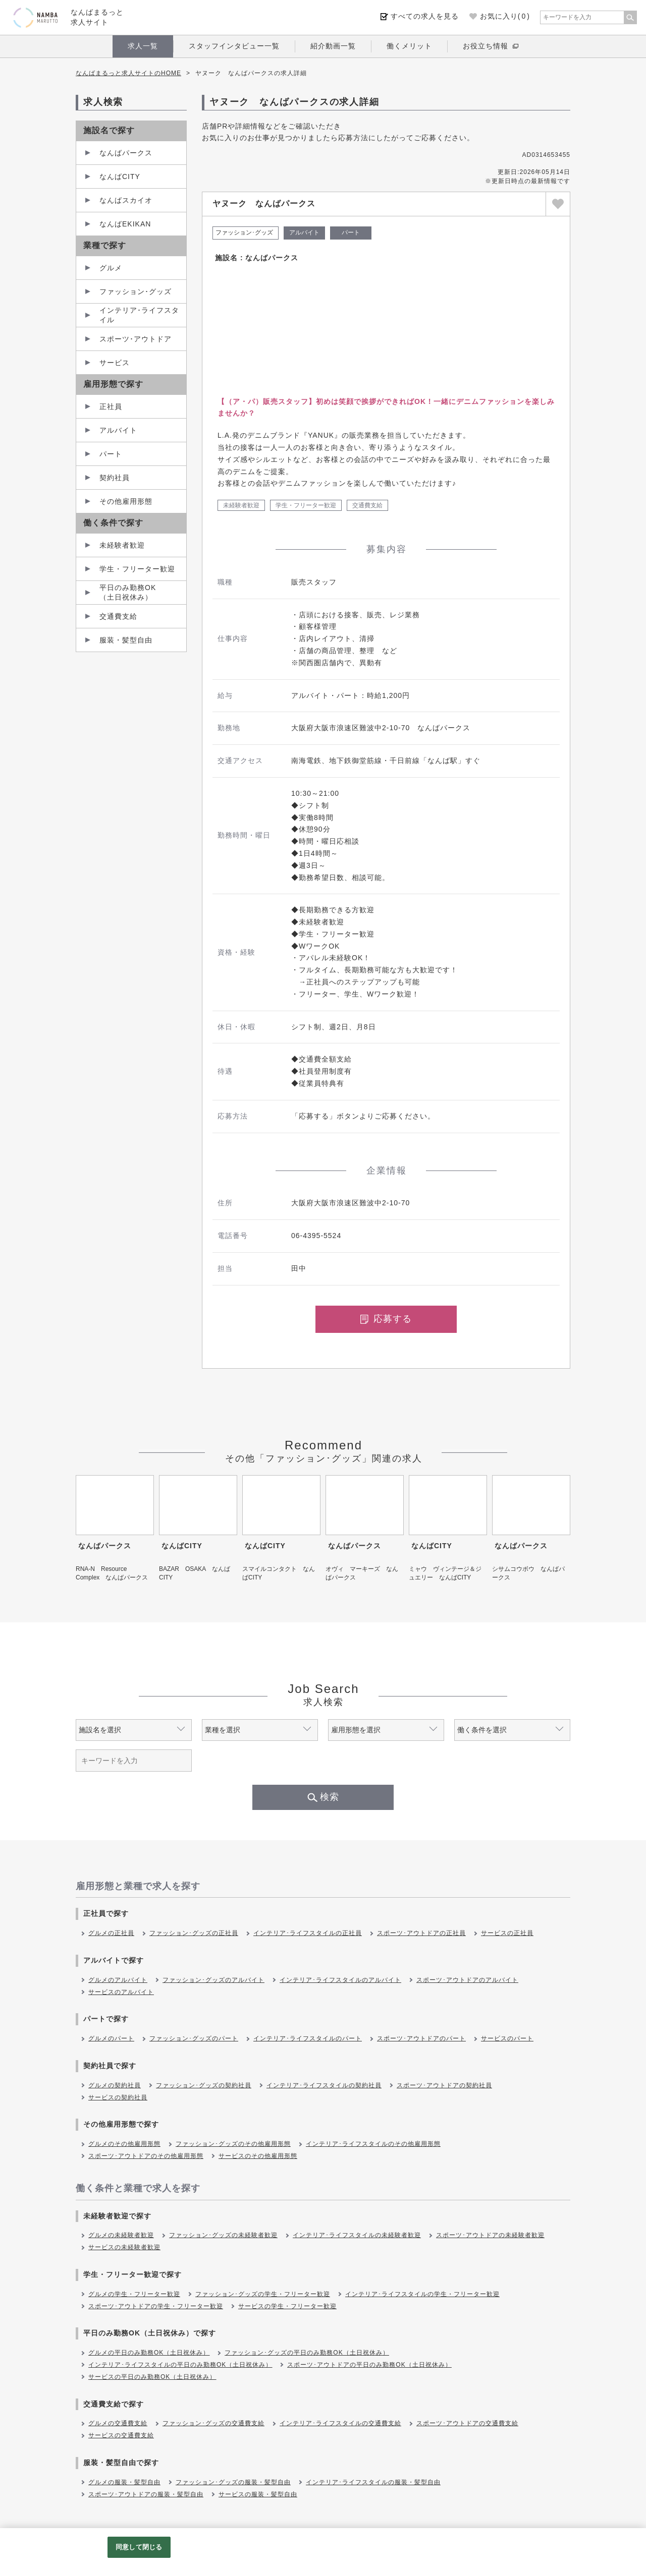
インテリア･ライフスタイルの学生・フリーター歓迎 (422, 2294)
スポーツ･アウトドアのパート (421, 2038)
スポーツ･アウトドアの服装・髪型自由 (145, 2494)
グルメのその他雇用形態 (124, 2143)
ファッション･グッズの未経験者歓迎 (223, 2235)
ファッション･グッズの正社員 (193, 1933)
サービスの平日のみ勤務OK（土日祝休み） (152, 2376)
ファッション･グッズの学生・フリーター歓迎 (262, 2294)
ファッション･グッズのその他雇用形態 (233, 2143)
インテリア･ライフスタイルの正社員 (307, 1933)
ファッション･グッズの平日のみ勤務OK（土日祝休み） (307, 2352)
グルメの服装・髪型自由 (124, 2482)
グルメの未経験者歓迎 (121, 2235)
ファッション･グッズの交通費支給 (213, 2423)
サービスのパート (507, 2038)
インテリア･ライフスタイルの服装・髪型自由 (373, 2482)
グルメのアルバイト (117, 1979)
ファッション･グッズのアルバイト (213, 1979)
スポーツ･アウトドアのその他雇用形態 (145, 2155)
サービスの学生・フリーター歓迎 (287, 2306)
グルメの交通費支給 (117, 2423)
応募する (386, 1319)
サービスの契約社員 (117, 2097)
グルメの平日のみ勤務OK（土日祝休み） (148, 2352)
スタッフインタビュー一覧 (234, 46)
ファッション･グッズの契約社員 (203, 2085)
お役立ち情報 (485, 46)
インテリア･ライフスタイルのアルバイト (340, 1979)
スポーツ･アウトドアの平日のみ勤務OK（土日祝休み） (369, 2364)
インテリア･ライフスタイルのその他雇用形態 (373, 2143)
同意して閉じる (139, 2547)
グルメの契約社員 (114, 2085)
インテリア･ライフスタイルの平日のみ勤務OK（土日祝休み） (180, 2364)
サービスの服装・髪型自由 (258, 2494)
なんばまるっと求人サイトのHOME (128, 73)
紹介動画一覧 (333, 46)
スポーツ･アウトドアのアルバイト (467, 1979)
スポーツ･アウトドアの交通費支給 (467, 2423)
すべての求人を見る (425, 16)
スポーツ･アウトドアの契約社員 (444, 2085)
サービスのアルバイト (121, 1992)
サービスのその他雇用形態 (258, 2155)
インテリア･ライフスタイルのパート (307, 2038)
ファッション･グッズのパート (193, 2038)
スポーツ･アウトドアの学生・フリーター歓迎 (155, 2306)
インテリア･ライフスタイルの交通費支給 (340, 2423)
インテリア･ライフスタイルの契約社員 (324, 2085)
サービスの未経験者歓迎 (124, 2247)
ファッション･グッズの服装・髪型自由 (233, 2482)
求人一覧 (143, 46)
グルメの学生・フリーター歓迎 (134, 2294)
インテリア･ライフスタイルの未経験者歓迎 (357, 2235)
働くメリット (409, 46)
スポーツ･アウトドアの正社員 (421, 1933)
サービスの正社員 (507, 1933)
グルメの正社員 (111, 1933)
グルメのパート (111, 2038)
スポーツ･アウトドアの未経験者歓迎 (490, 2235)
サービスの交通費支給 (121, 2435)
